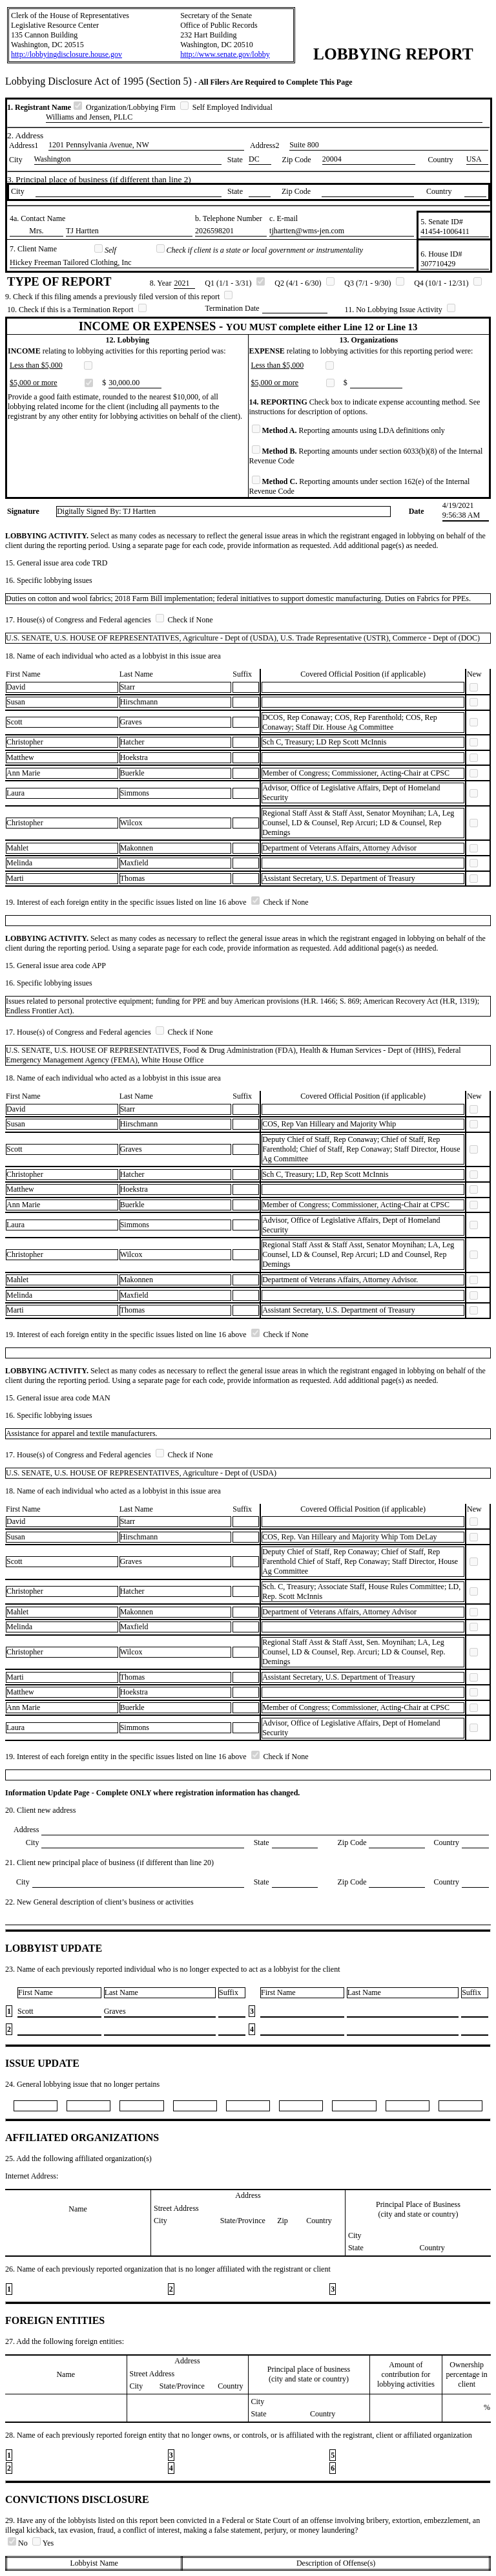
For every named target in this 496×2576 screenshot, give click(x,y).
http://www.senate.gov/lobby (225, 54)
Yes (43, 2543)
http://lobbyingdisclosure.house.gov (66, 54)
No (19, 2543)
